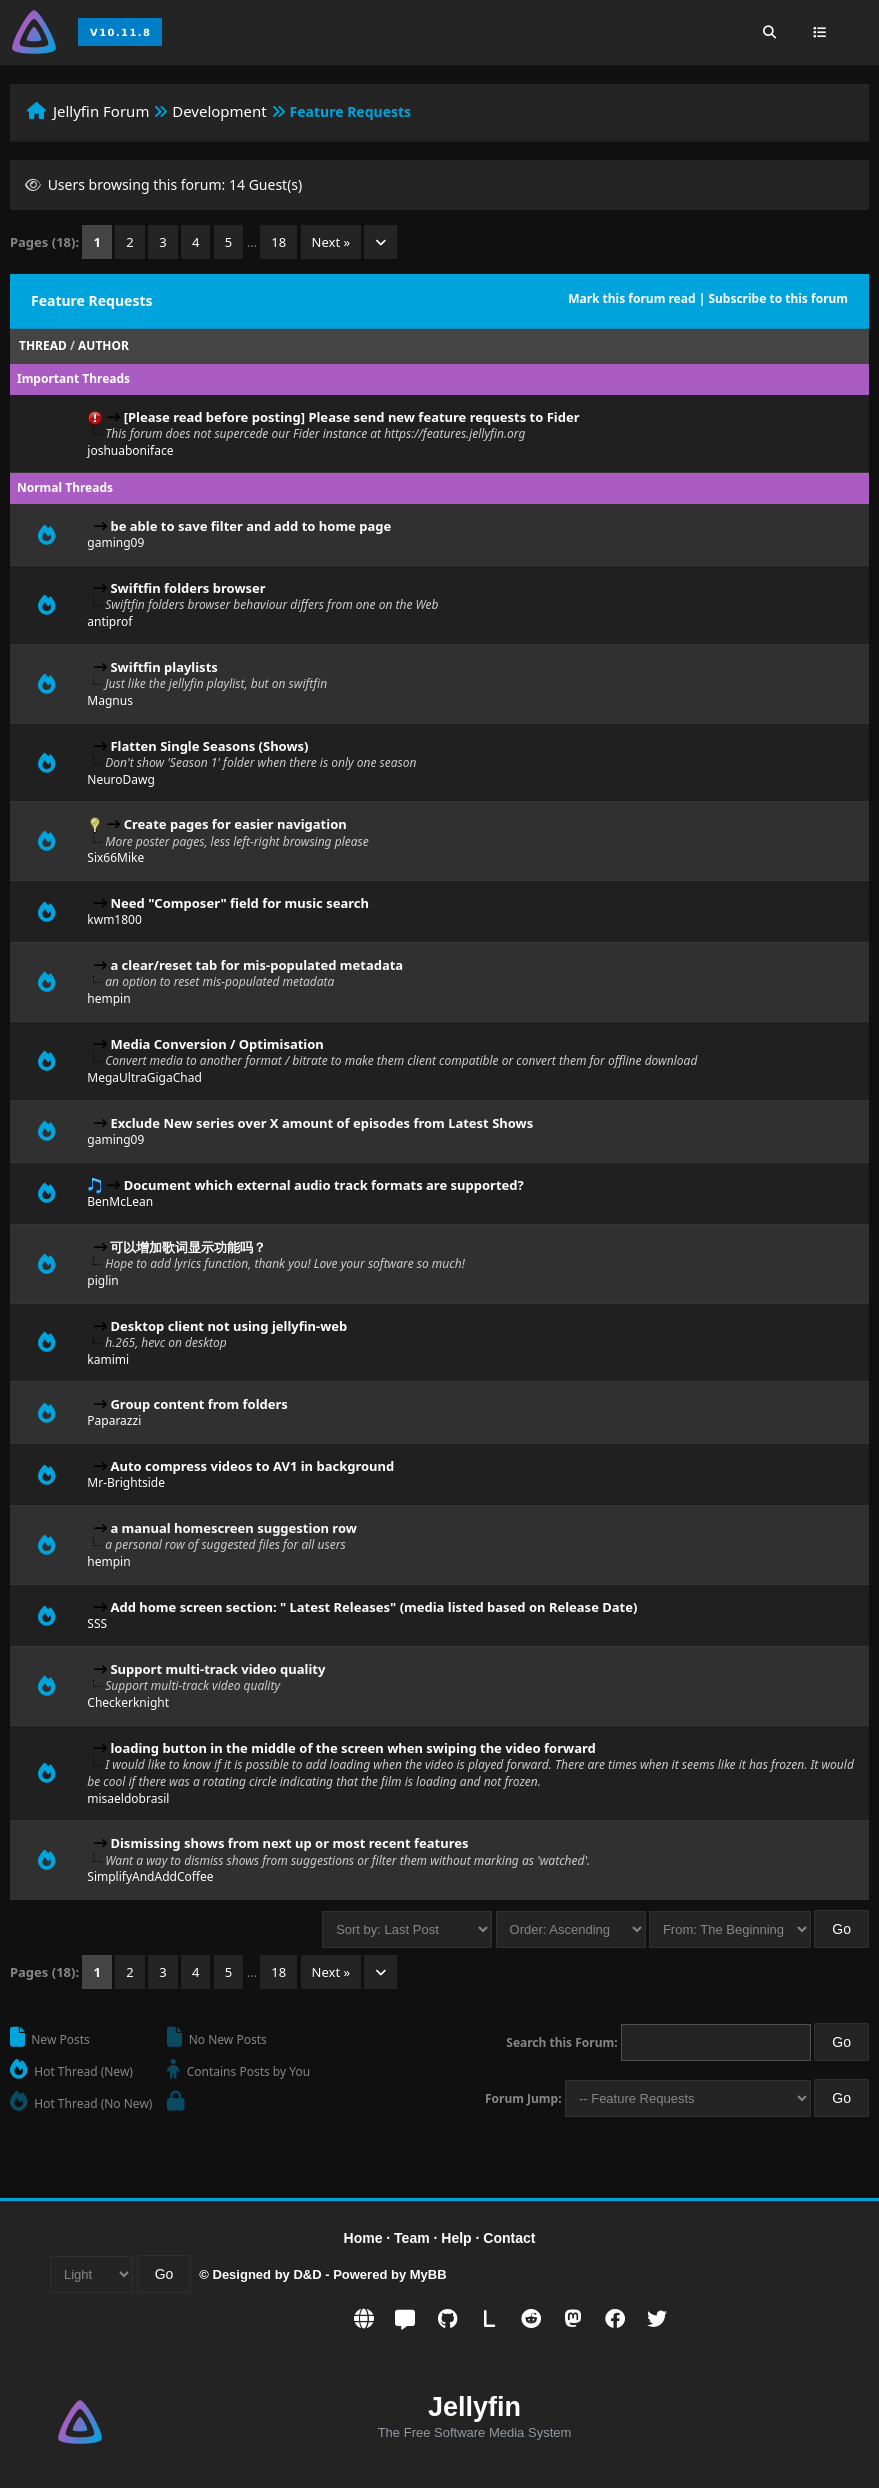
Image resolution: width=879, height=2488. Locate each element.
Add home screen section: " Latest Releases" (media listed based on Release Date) (373, 1607)
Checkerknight (128, 1702)
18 (278, 242)
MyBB (428, 2274)
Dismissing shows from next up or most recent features (289, 1843)
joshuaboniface (130, 450)
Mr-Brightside (126, 1482)
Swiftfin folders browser (187, 588)
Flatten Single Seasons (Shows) (209, 746)
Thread (43, 345)
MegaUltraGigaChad (144, 1077)
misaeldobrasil (128, 1798)
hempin (108, 998)
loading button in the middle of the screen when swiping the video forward (352, 1748)
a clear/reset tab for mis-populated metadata (256, 965)
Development (219, 111)
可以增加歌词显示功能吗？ (188, 1247)
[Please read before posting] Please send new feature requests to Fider (352, 417)
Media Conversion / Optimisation (216, 1044)
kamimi (108, 1359)
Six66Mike (115, 857)
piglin (102, 1280)
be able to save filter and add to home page (250, 526)
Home (363, 2238)
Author (103, 345)
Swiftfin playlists (163, 667)
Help (456, 2238)
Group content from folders (198, 1404)
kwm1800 (114, 919)
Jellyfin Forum (101, 111)
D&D (307, 2274)
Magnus (110, 700)
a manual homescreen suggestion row (233, 1528)
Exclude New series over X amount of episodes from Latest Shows (321, 1123)
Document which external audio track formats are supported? (324, 1185)
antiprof (109, 621)
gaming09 (115, 542)
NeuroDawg (121, 779)
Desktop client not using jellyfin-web (228, 1326)
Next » (331, 242)
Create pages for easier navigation (235, 824)
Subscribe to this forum (778, 298)
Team (412, 2238)
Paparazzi (114, 1420)
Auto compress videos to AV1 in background (252, 1466)
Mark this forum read (631, 298)
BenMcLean (120, 1201)
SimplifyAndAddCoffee (150, 1876)
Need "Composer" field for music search (239, 903)
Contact (509, 2238)
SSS (97, 1623)
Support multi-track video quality (217, 1669)
